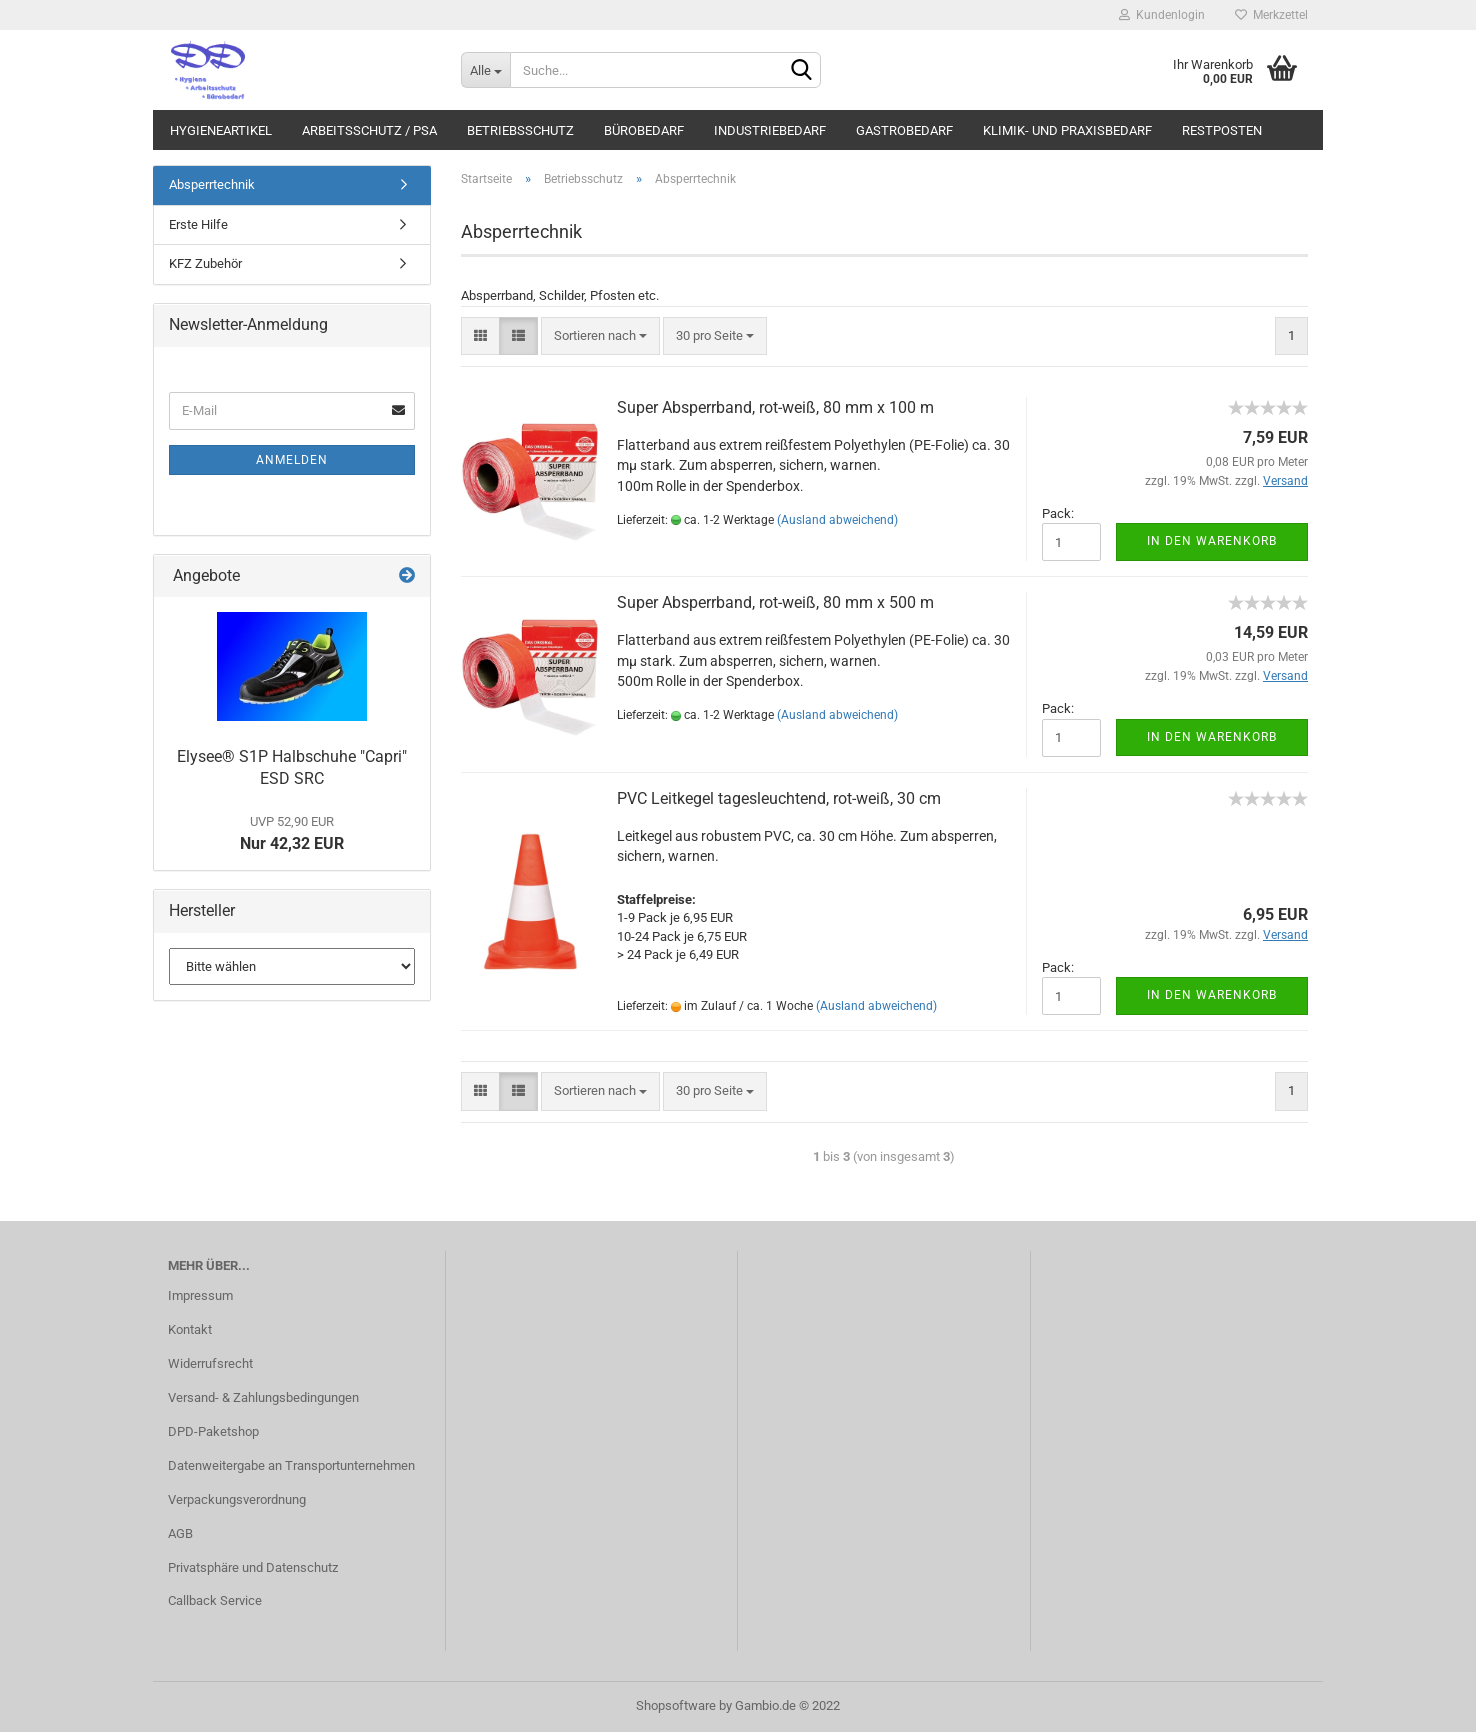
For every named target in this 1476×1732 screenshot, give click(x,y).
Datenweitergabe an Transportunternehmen (291, 1465)
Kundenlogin (1162, 15)
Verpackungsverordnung (237, 1499)
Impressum (200, 1295)
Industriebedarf (770, 130)
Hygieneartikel (221, 130)
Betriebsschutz (520, 130)
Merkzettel (1271, 15)
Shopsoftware (676, 1705)
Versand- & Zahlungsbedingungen (263, 1397)
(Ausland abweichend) (837, 520)
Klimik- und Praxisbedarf (1067, 130)
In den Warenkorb (1212, 541)
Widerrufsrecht (210, 1363)
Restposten (1222, 130)
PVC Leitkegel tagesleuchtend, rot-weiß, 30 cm (779, 798)
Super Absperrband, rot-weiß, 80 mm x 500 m (775, 602)
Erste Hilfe (198, 224)
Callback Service (215, 1600)
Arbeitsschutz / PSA (369, 130)
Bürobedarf (644, 130)
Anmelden (292, 460)
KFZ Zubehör (205, 263)
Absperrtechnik (212, 184)
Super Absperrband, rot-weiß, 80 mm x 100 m (775, 407)
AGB (180, 1533)
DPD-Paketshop (213, 1431)
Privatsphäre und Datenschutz (253, 1567)
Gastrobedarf (904, 130)
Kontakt (190, 1329)
